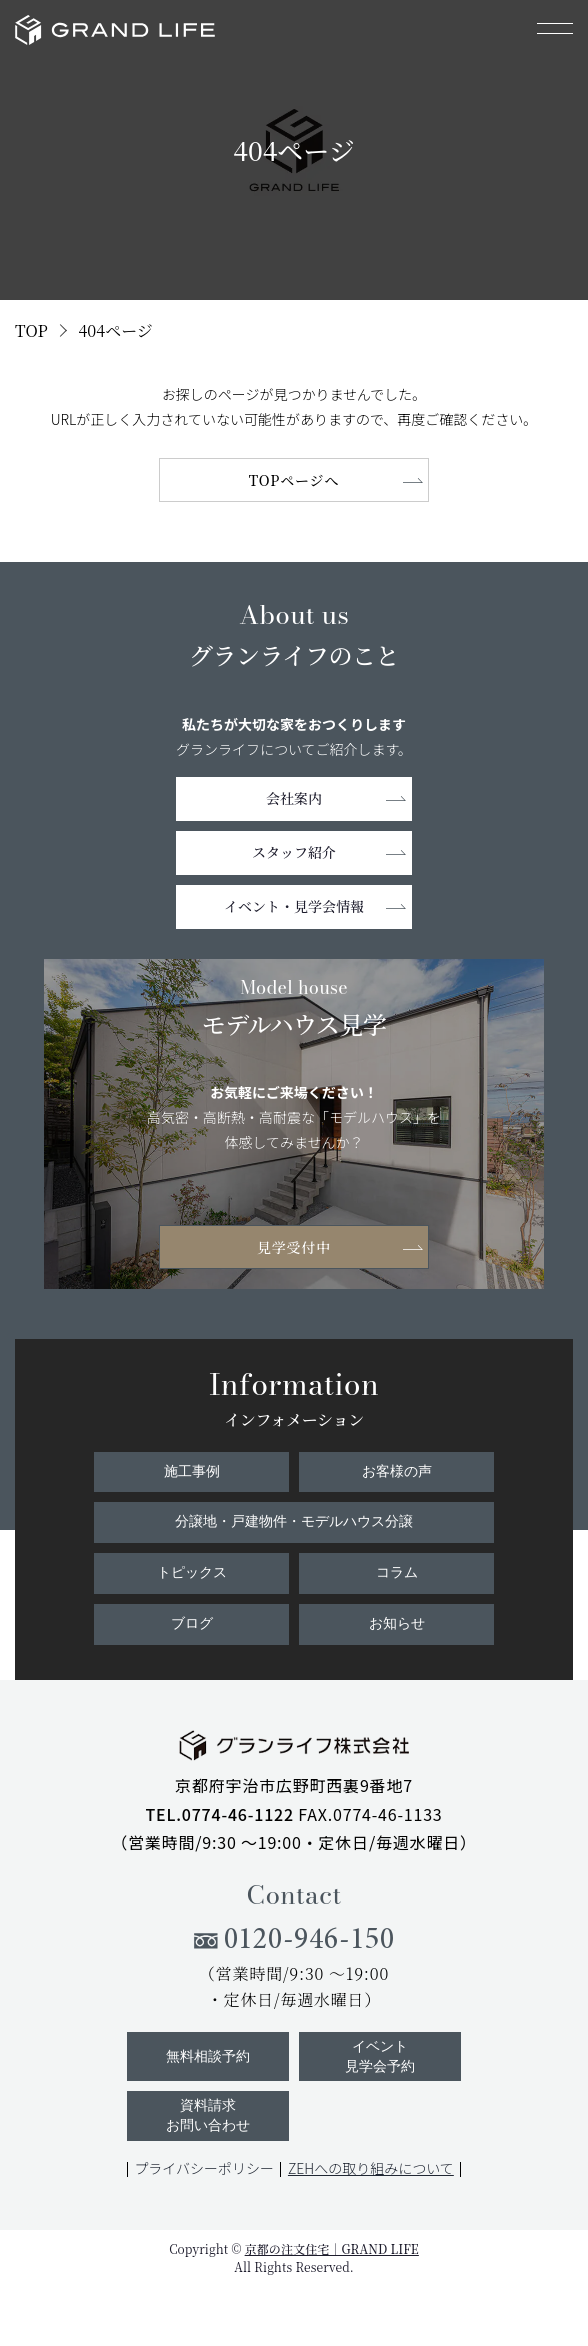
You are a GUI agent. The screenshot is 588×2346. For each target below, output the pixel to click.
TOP (31, 330)
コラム (397, 1572)
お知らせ (397, 1623)
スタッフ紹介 (294, 852)
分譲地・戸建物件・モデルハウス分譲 (294, 1521)
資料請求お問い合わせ (208, 2115)
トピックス (192, 1572)
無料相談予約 (208, 2056)
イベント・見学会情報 (294, 906)
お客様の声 (397, 1471)
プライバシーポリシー (204, 2168)
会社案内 (294, 798)
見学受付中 (294, 1247)
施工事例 (192, 1471)
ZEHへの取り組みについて (371, 2168)
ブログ (192, 1623)
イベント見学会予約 (380, 2056)
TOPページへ (294, 480)
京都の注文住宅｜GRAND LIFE (332, 2248)
